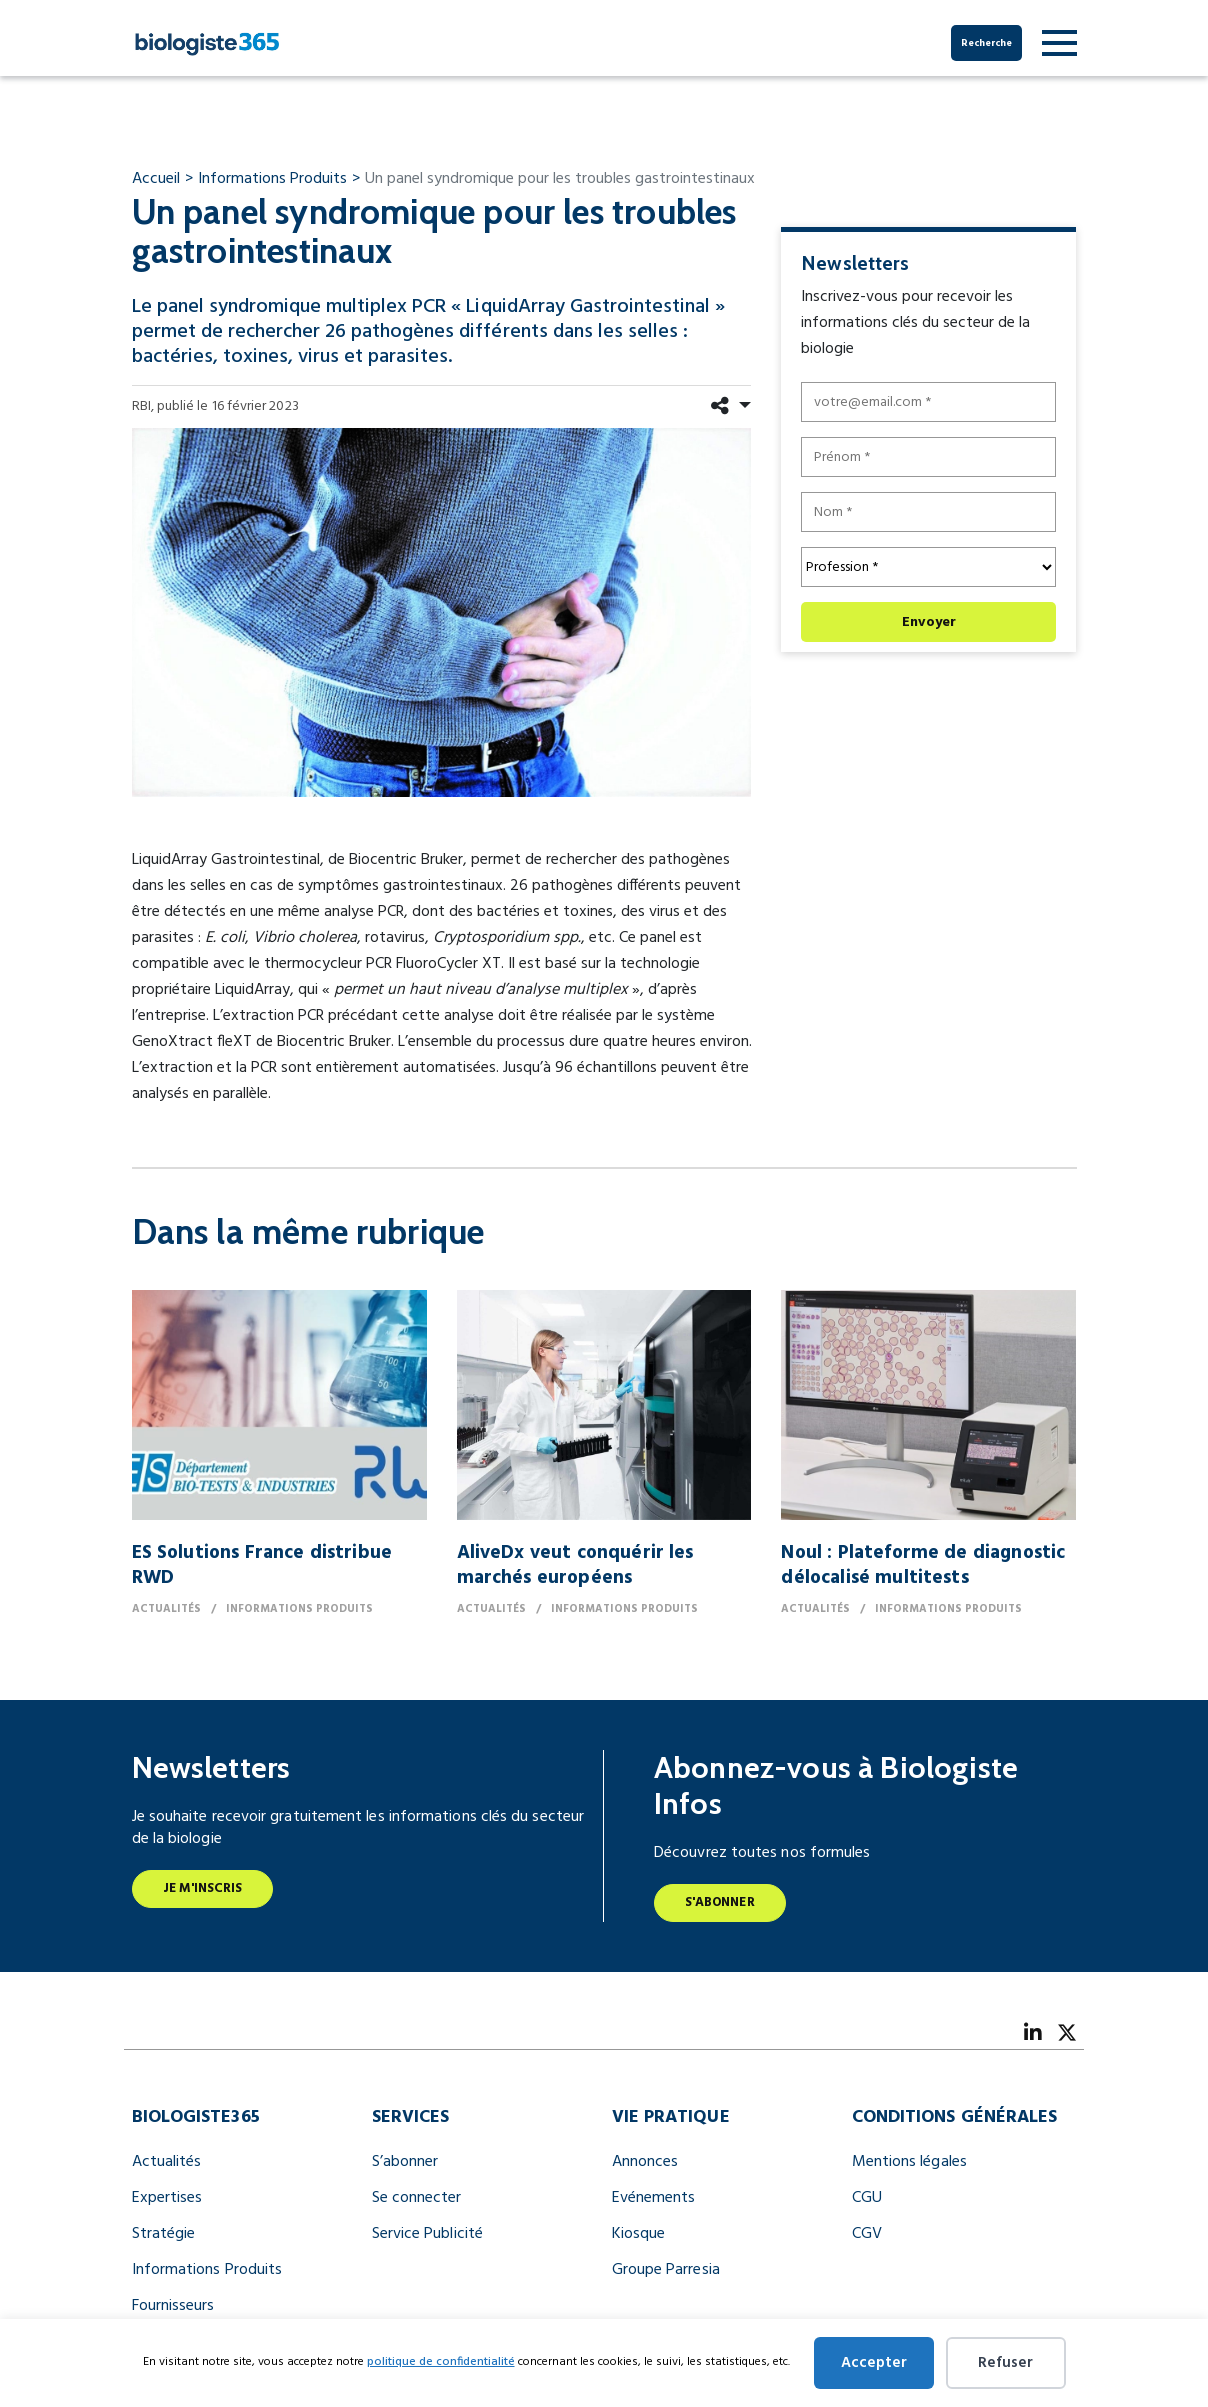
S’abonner (405, 2162)
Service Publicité (427, 2234)
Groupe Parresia (666, 2270)
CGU (867, 2198)
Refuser (1005, 2363)
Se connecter (417, 2198)
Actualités (167, 2162)
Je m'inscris (203, 1888)
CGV (867, 2234)
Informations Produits (207, 2270)
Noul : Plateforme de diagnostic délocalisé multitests (923, 1565)
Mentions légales (909, 2162)
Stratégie (164, 2234)
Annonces (645, 2162)
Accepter (874, 2363)
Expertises (167, 2198)
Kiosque (639, 2234)
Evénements (654, 2198)
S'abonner (720, 1902)
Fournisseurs (173, 2306)
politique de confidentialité (441, 2362)
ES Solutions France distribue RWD (262, 1565)
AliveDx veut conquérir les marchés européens (575, 1565)
